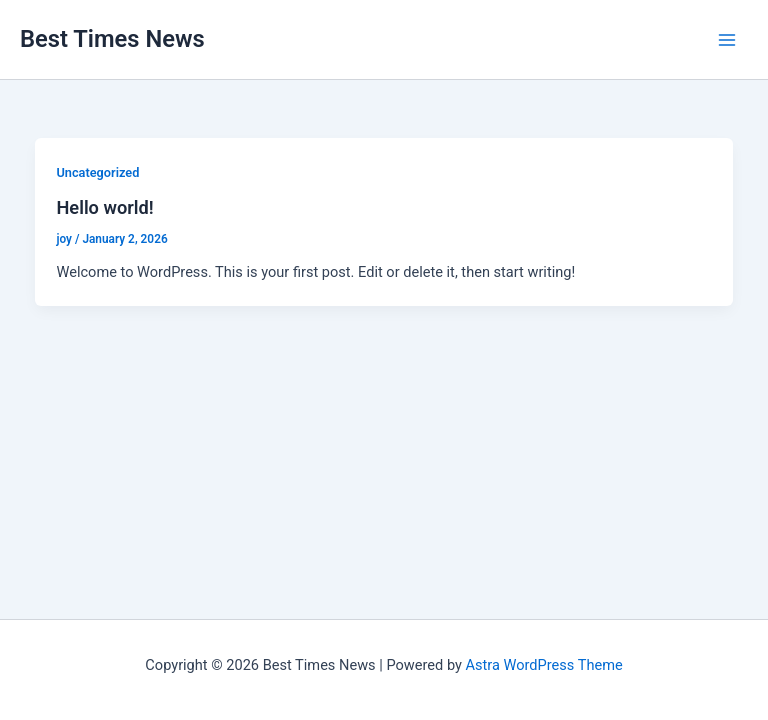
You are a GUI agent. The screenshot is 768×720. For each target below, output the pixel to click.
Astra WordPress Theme (544, 665)
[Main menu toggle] (727, 40)
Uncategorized (97, 172)
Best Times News (112, 39)
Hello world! (104, 207)
